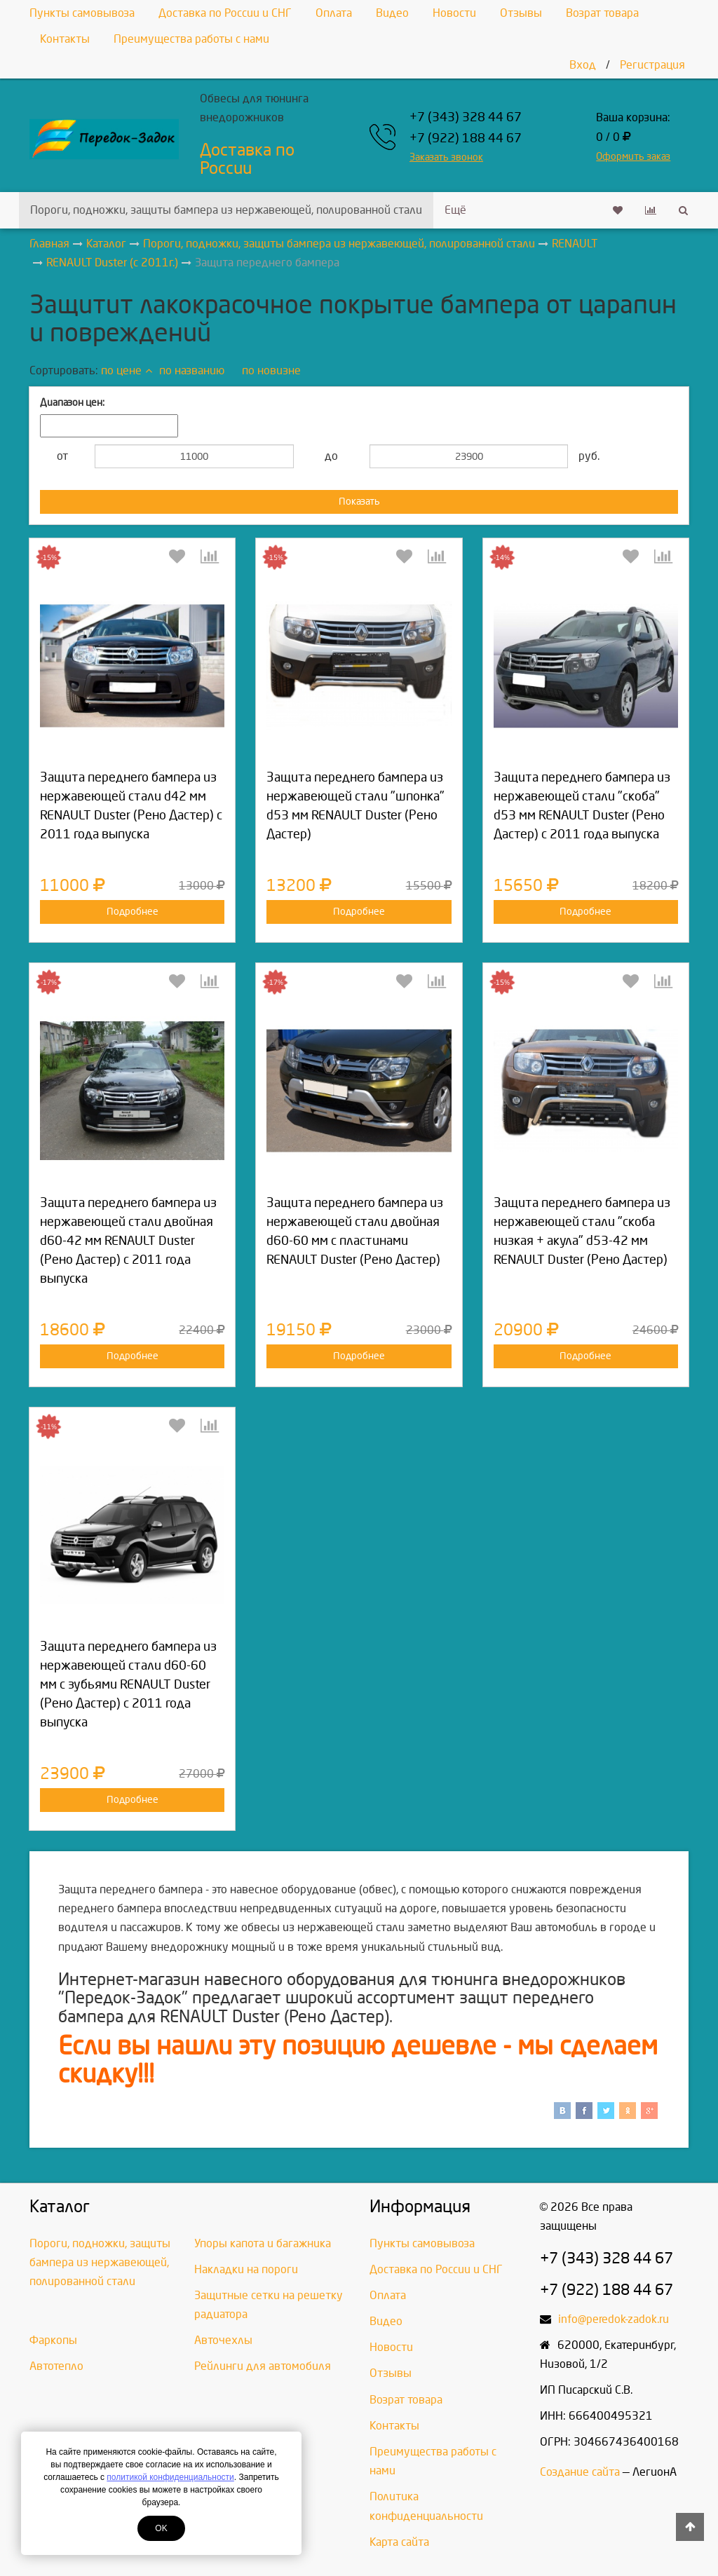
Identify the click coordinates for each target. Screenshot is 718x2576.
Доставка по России (247, 159)
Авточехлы (223, 2340)
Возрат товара (602, 13)
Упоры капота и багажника (262, 2243)
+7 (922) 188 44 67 (465, 138)
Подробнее (132, 911)
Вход (582, 65)
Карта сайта (399, 2542)
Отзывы (521, 13)
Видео (392, 13)
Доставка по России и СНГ (225, 13)
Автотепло (56, 2366)
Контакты (65, 39)
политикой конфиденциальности (170, 2477)
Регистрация (652, 65)
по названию (191, 370)
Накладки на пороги (246, 2269)
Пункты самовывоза (82, 13)
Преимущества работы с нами (191, 39)
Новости (454, 13)
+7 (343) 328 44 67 (465, 117)
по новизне (271, 370)
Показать (359, 501)
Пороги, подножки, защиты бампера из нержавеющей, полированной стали (226, 210)
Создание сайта (580, 2472)
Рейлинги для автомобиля (262, 2366)
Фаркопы (53, 2340)
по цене (126, 370)
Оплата (334, 13)
